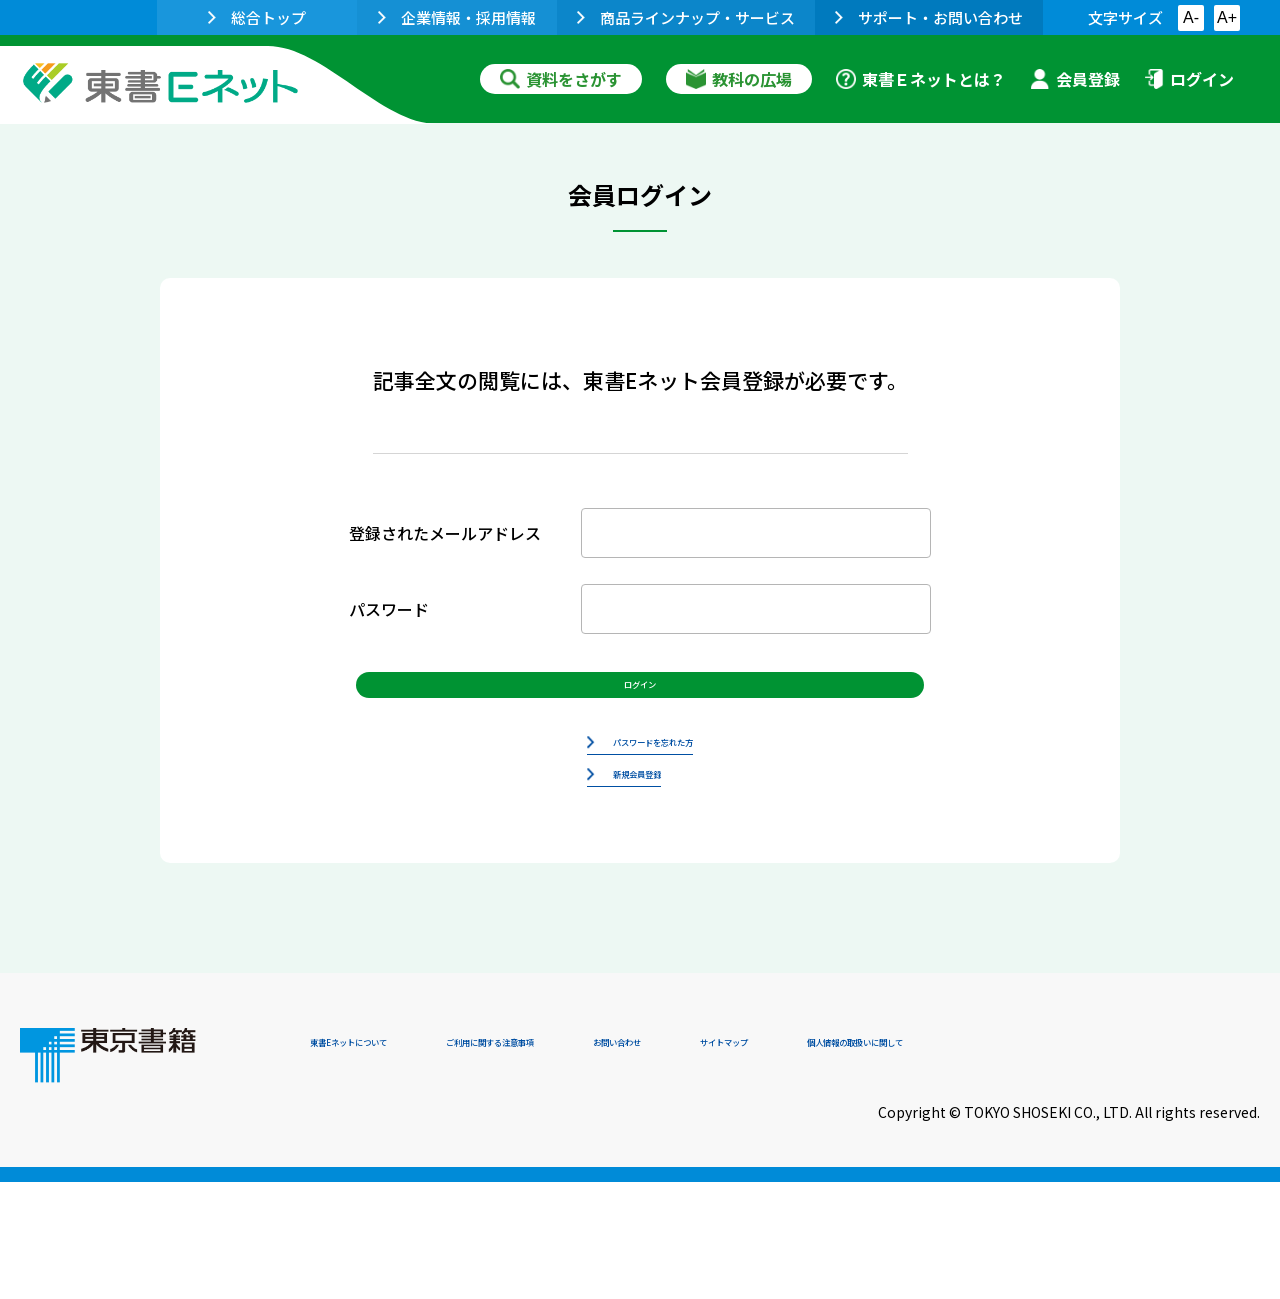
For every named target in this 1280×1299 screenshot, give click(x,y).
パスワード (389, 609)
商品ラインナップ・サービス (686, 17)
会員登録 (1075, 79)
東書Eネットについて (387, 1163)
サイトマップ (961, 1163)
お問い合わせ (806, 1163)
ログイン (1189, 79)
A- (1191, 17)
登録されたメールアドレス (445, 533)
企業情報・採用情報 (457, 17)
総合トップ (257, 17)
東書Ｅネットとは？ (921, 79)
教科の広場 (739, 79)
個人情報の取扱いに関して (1164, 1163)
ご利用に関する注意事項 (611, 1163)
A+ (1227, 17)
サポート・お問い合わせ (929, 17)
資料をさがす (561, 79)
